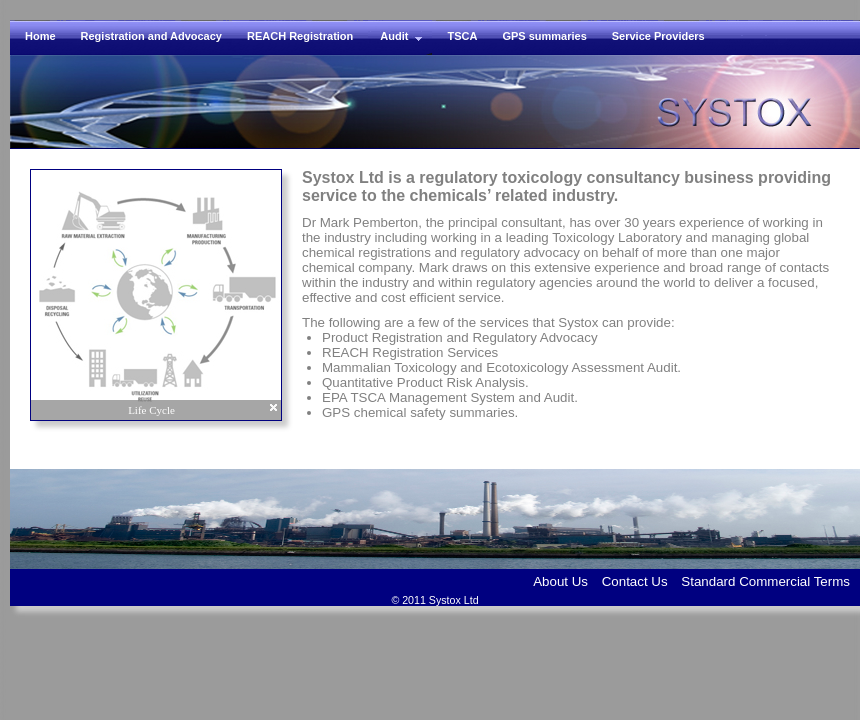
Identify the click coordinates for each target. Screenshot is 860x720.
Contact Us (635, 581)
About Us (560, 581)
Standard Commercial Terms (765, 581)
